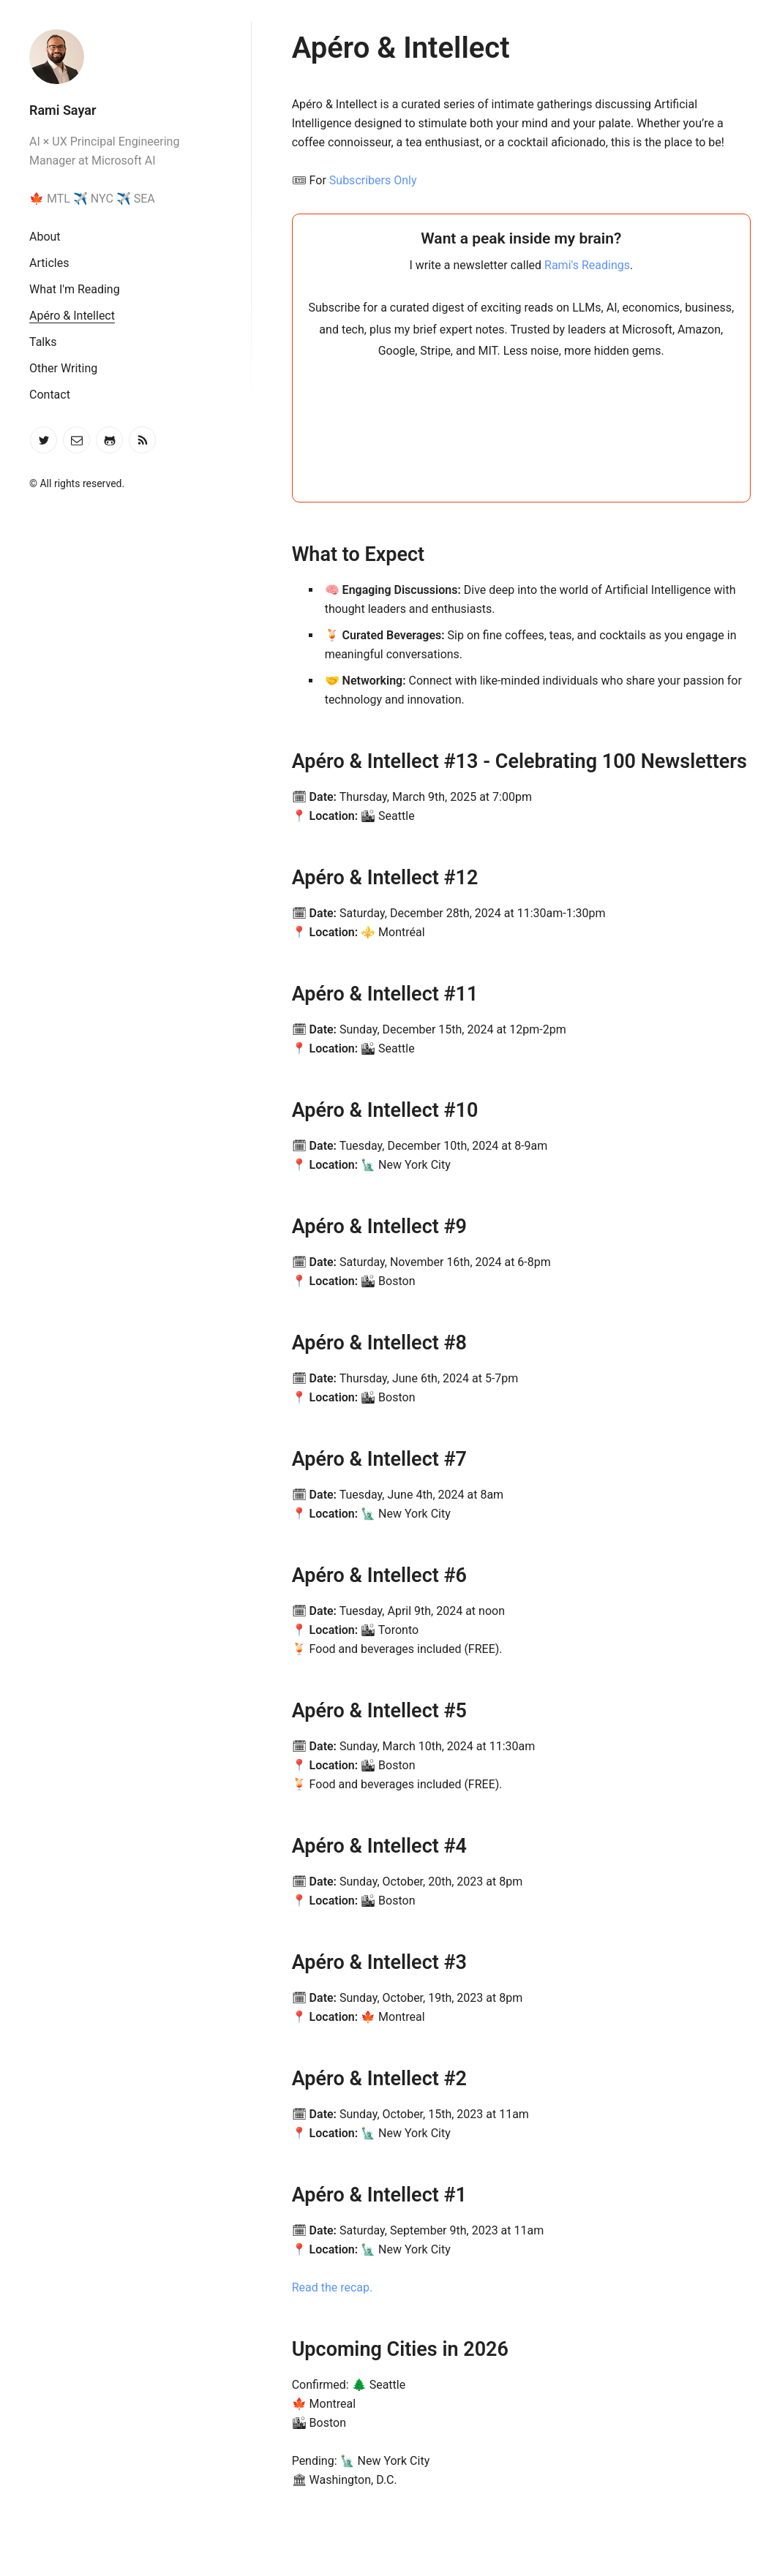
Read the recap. (332, 2287)
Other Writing (63, 368)
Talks (43, 342)
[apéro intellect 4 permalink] (259, 1846)
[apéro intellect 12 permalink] (259, 878)
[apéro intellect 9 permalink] (259, 1227)
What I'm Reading (74, 289)
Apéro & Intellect (72, 316)
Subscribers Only (373, 180)
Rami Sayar (62, 110)
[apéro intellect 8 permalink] (259, 1343)
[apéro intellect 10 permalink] (259, 1110)
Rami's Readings (587, 265)
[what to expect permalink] (259, 555)
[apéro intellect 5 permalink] (259, 1711)
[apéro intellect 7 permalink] (259, 1459)
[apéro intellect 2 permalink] (259, 2079)
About (45, 237)
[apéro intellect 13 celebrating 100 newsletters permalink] (259, 761)
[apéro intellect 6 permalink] (259, 1576)
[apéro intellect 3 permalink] (259, 1962)
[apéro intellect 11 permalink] (259, 994)
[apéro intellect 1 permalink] (259, 2195)
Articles (49, 263)
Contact (49, 395)
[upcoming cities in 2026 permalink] (259, 2349)
